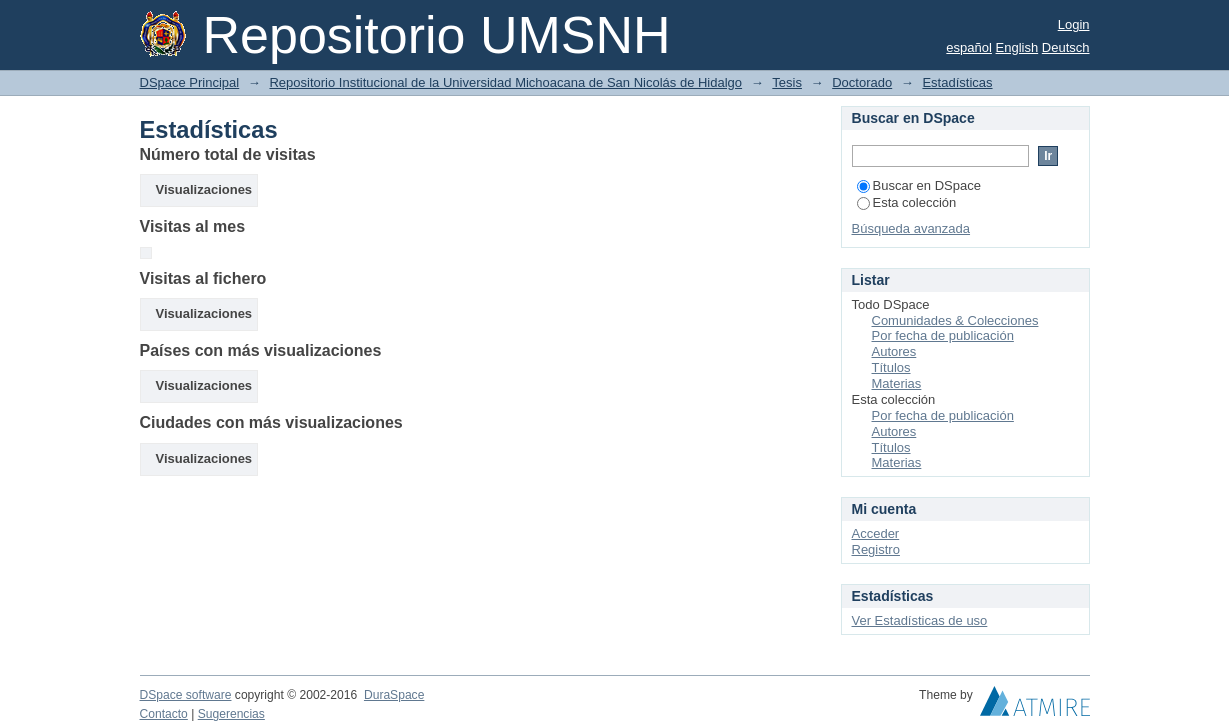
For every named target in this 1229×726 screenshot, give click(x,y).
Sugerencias (231, 714)
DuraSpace (394, 695)
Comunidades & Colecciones (955, 320)
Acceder (876, 533)
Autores (894, 351)
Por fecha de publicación (943, 335)
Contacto (164, 714)
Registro (876, 549)
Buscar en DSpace (919, 185)
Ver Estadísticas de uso (920, 620)
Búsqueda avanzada (911, 228)
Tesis (787, 82)
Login (1074, 24)
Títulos (891, 367)
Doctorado (862, 82)
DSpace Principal (190, 82)
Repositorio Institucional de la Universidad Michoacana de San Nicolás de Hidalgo (505, 82)
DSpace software (186, 695)
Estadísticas (957, 82)
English (1017, 47)
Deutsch (1066, 47)
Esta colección (907, 202)
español (969, 47)
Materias (897, 383)
